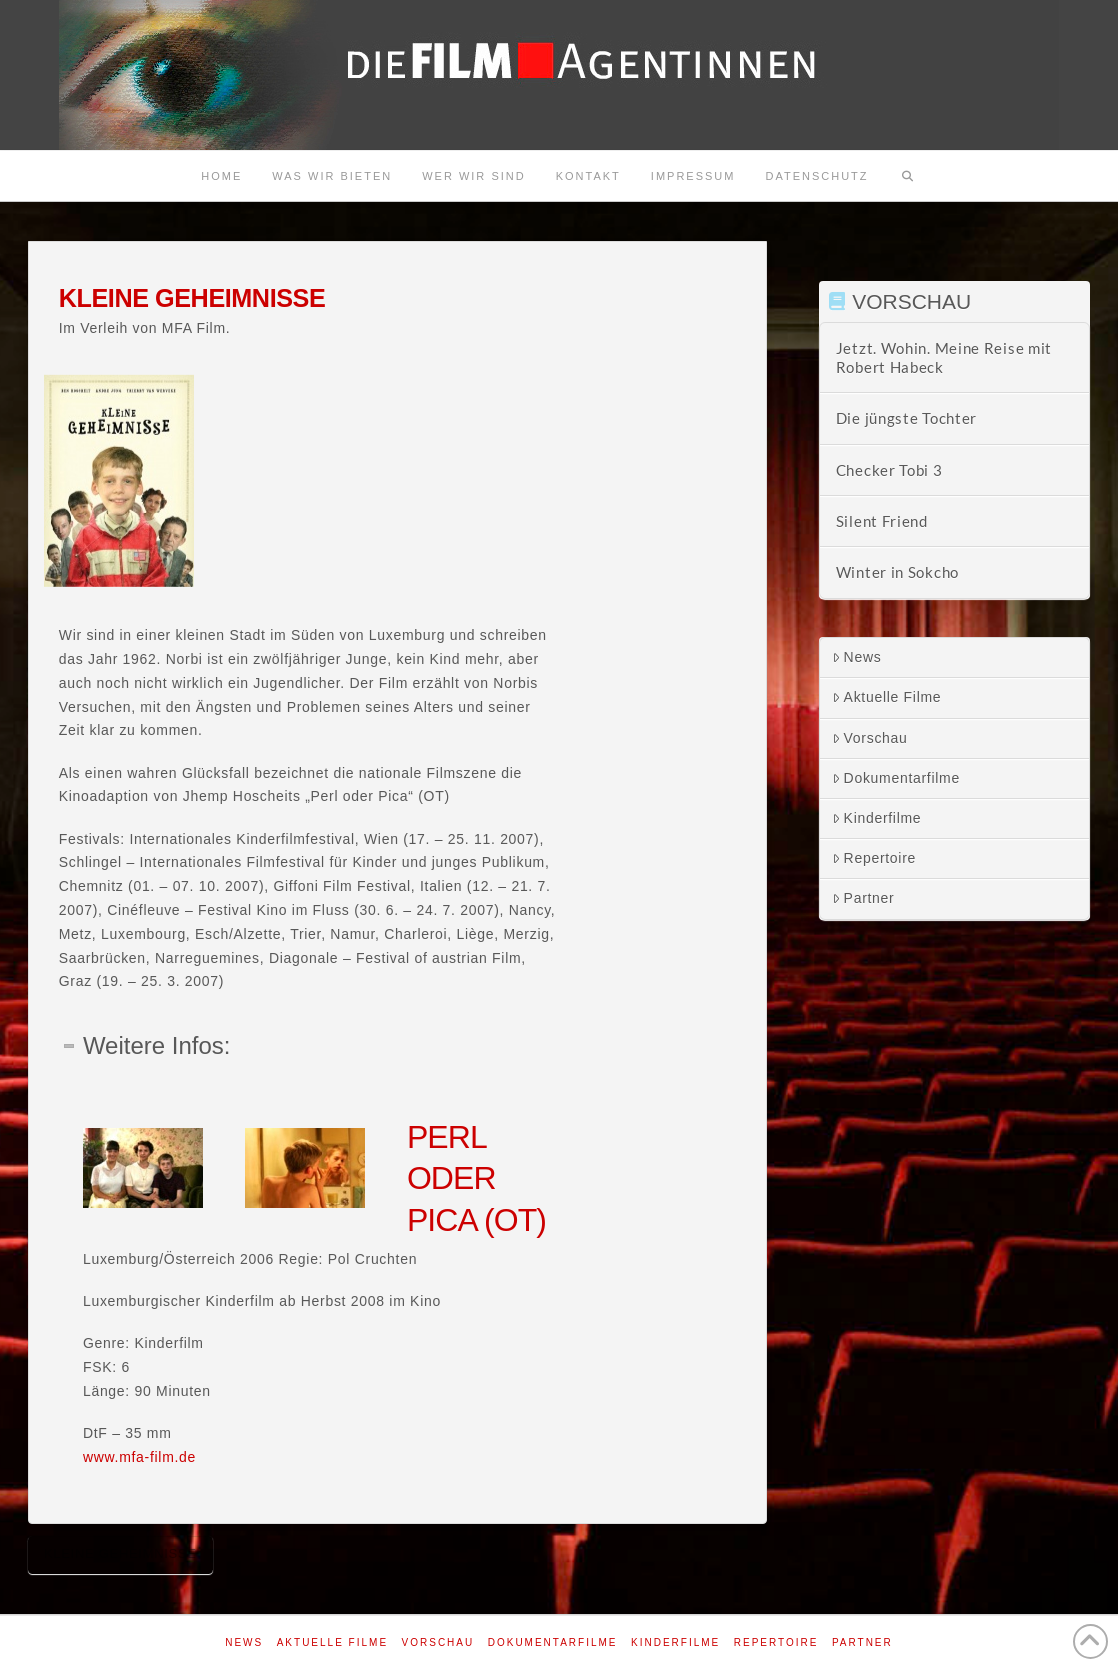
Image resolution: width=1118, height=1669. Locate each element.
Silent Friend (882, 521)
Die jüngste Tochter (906, 418)
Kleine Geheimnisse (120, 1553)
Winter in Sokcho (897, 572)
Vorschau (870, 738)
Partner (863, 898)
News (857, 657)
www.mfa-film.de (139, 1457)
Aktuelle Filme (887, 697)
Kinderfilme (877, 818)
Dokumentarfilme (896, 778)
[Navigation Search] (908, 176)
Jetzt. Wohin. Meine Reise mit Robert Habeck (944, 357)
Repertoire (874, 858)
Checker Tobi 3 (889, 470)
